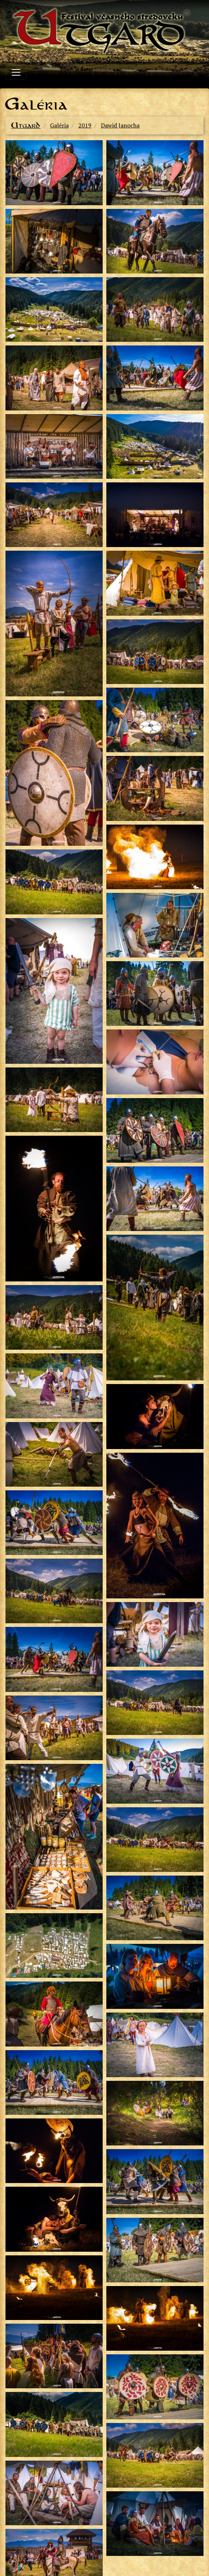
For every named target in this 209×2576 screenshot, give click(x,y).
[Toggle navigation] (16, 72)
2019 (84, 125)
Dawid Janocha (120, 125)
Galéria (59, 125)
